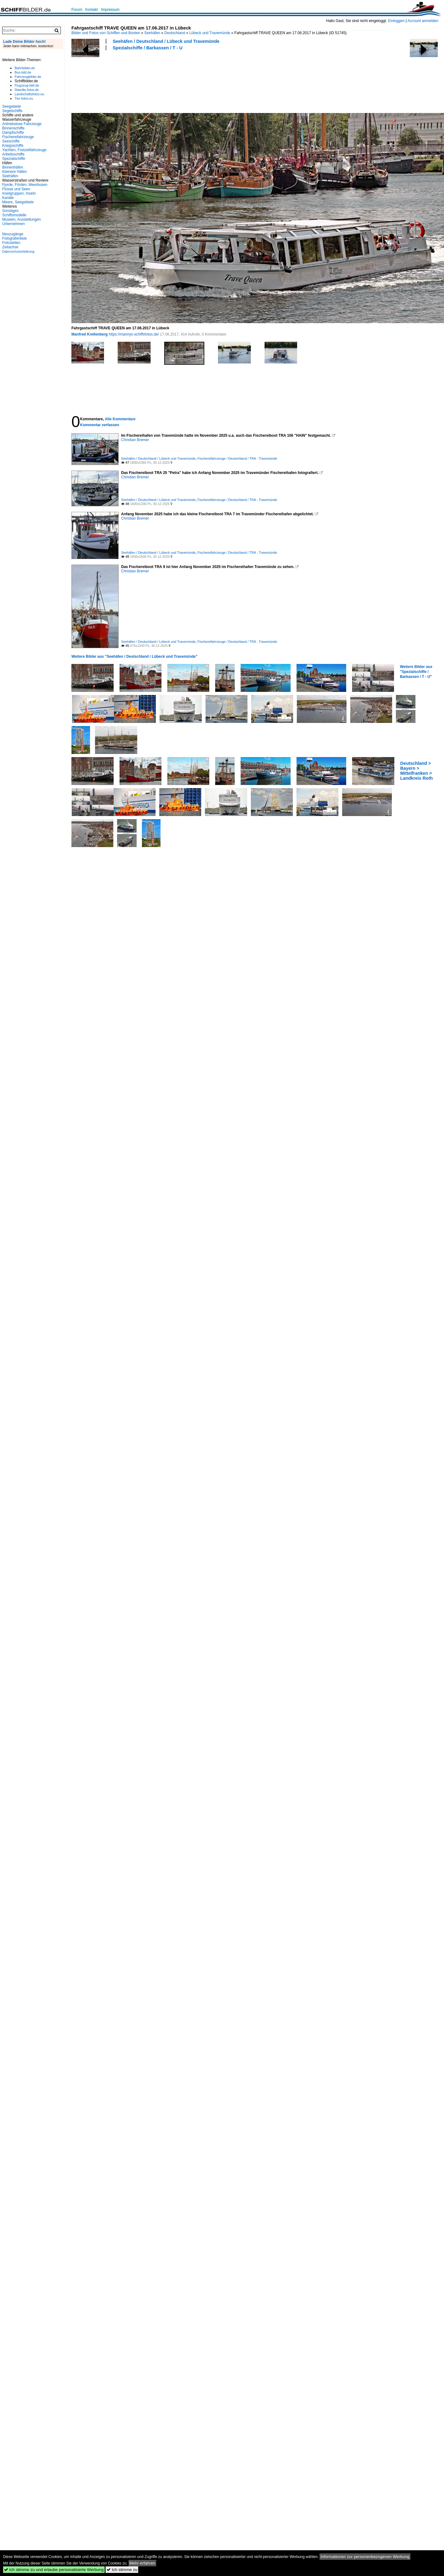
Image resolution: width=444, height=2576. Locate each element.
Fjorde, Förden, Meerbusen (24, 185)
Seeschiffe (11, 141)
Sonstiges (10, 211)
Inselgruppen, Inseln (19, 193)
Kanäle (8, 198)
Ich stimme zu (121, 2569)
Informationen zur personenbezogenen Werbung (365, 2556)
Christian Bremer (135, 440)
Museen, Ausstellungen (21, 219)
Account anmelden (422, 21)
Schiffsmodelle (14, 215)
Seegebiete (11, 106)
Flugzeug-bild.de (27, 85)
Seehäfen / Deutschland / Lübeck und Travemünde (166, 41)
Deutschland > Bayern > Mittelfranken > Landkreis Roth (416, 771)
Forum (76, 9)
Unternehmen (13, 224)
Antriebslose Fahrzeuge (22, 124)
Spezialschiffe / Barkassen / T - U (148, 47)
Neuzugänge (12, 234)
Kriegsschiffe (12, 145)
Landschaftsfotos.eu (29, 94)
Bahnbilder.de (25, 68)
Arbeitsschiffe (13, 154)
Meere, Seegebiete (18, 202)
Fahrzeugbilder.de (28, 77)
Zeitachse (10, 247)
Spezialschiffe (13, 158)
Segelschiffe (12, 111)
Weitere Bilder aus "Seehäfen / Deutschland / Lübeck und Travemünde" (134, 656)
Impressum (110, 9)
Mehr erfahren (142, 2563)
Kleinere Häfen (14, 171)
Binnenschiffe (13, 128)
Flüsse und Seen (16, 189)
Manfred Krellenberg (89, 334)
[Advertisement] (93, 80)
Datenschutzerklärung (18, 251)
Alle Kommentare (120, 419)
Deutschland (174, 33)
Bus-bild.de (23, 72)
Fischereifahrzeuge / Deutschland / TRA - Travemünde (237, 458)
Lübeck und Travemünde (209, 33)
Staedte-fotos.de (27, 90)
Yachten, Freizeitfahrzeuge (24, 150)
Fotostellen (11, 243)
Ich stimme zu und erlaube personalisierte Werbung (54, 2569)
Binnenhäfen (12, 167)
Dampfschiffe (13, 132)
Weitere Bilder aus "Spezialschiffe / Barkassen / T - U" (416, 672)
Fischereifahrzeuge (18, 137)
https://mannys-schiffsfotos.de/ (134, 334)
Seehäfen (152, 33)
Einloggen (396, 21)
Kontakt (91, 9)
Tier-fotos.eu (24, 98)
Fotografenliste (14, 238)
